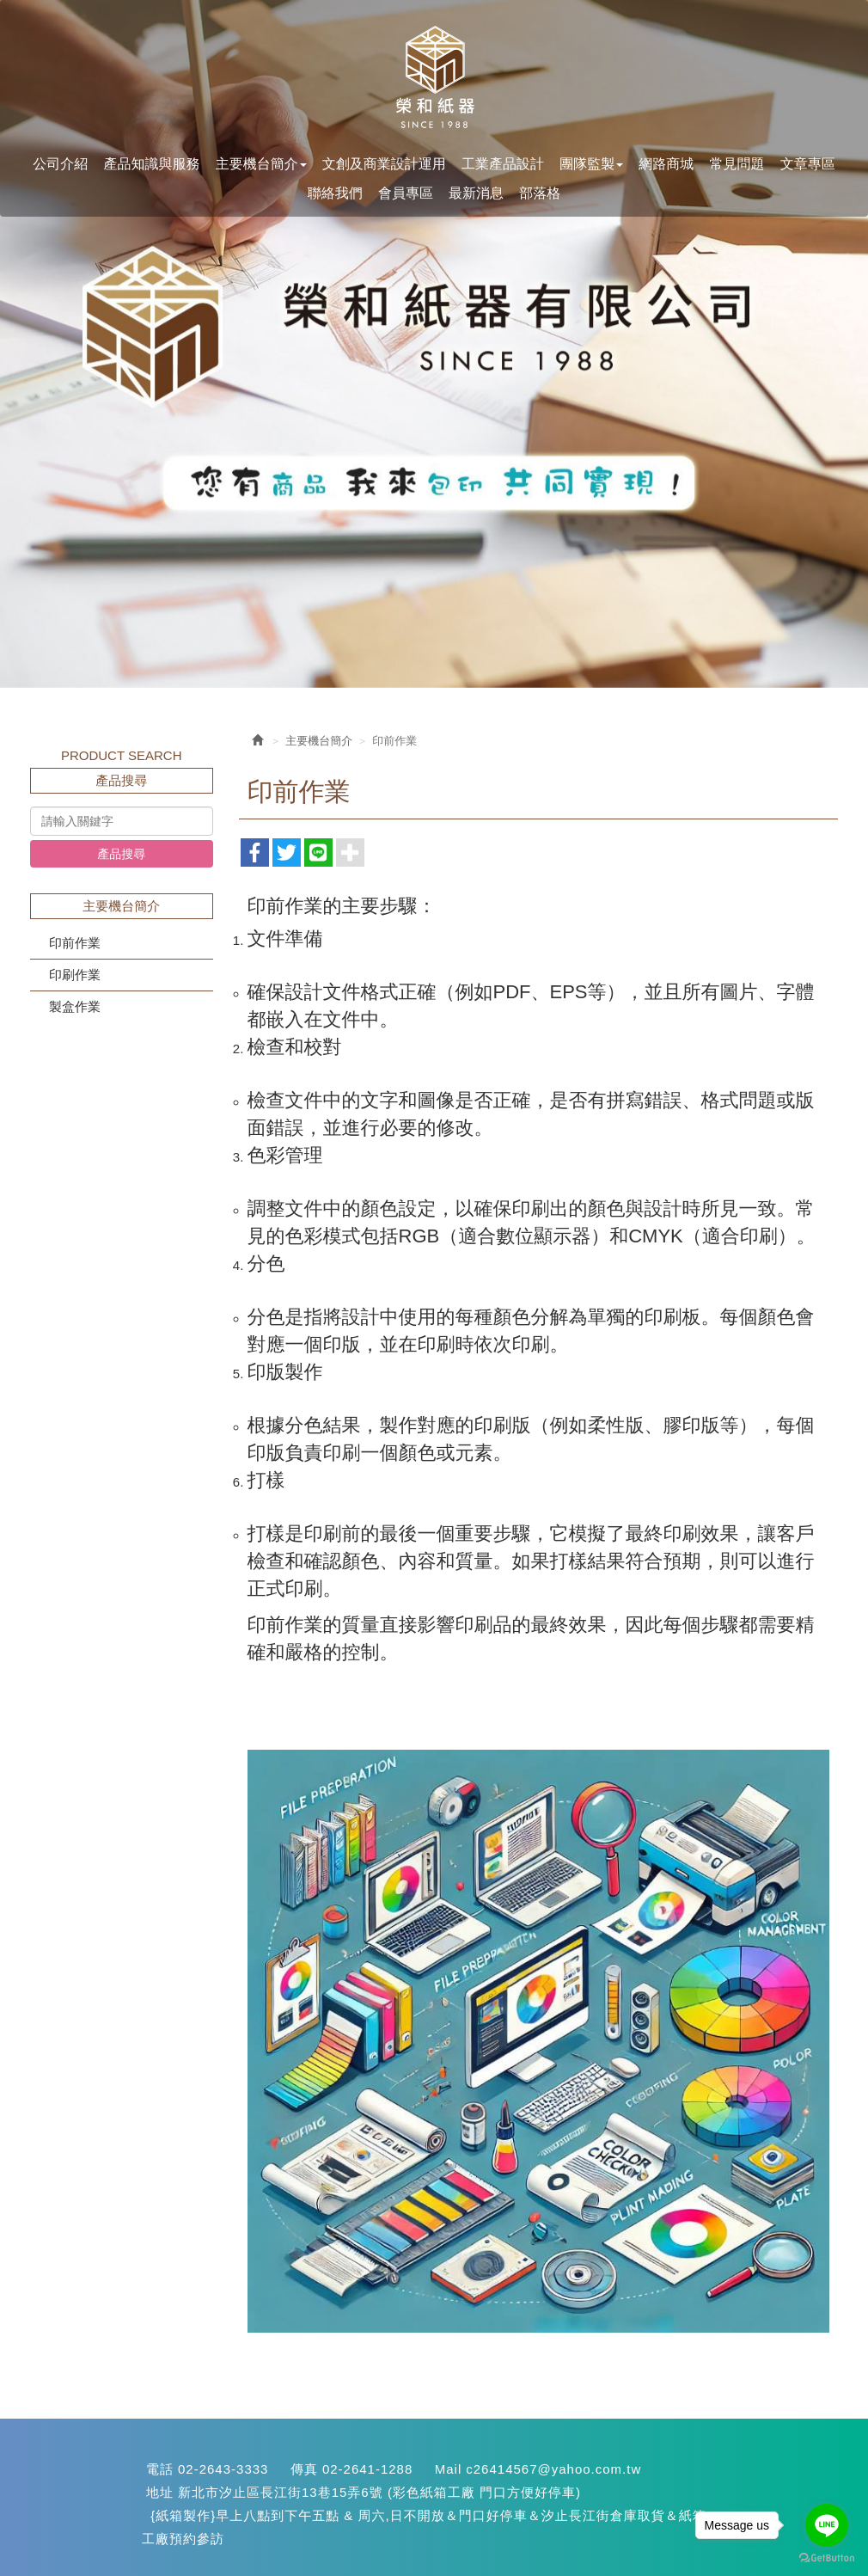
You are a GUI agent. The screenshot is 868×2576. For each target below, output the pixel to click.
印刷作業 (75, 974)
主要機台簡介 (318, 740)
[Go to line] (826, 2525)
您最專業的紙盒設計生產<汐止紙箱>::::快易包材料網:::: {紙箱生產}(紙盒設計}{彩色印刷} (434, 78)
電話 (160, 2469)
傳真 (304, 2469)
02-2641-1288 (367, 2469)
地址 (160, 2492)
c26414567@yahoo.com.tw (553, 2469)
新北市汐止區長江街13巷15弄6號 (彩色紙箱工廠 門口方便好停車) (379, 2492)
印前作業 (75, 942)
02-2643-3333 (223, 2469)
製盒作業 (75, 1006)
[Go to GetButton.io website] (826, 2558)
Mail (448, 2469)
